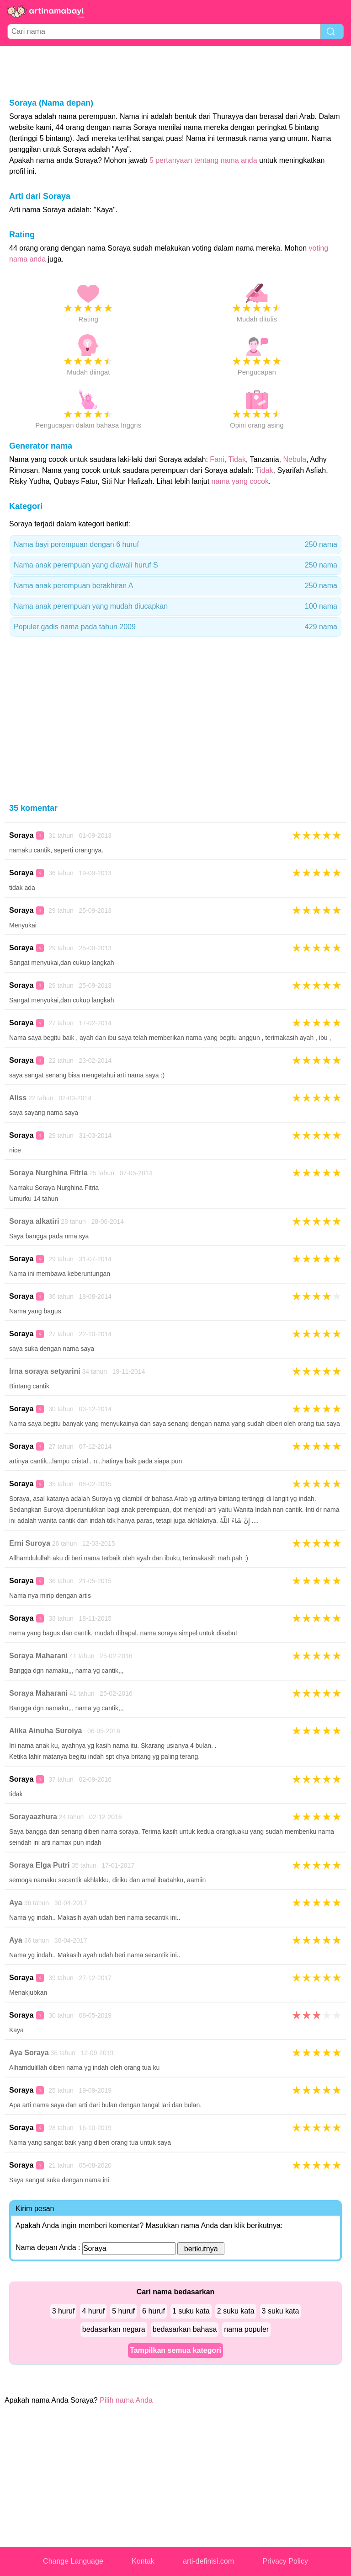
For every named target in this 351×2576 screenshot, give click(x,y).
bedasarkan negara (113, 2329)
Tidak (237, 459)
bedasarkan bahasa (185, 2329)
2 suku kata (236, 2311)
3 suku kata (280, 2311)
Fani (217, 459)
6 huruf (153, 2311)
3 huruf (63, 2311)
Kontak (143, 2561)
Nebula (294, 459)
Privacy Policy (285, 2561)
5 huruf (123, 2311)
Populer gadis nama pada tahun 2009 (175, 626)
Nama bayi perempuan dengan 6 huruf (175, 544)
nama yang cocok (240, 481)
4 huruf (93, 2311)
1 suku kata (191, 2311)
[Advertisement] (175, 71)
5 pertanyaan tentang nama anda (203, 160)
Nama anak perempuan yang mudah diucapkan (175, 606)
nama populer (246, 2329)
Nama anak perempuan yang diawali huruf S (175, 565)
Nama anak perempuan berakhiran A (175, 585)
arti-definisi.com (208, 2561)
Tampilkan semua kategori (175, 2350)
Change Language (73, 2561)
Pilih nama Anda (126, 2400)
